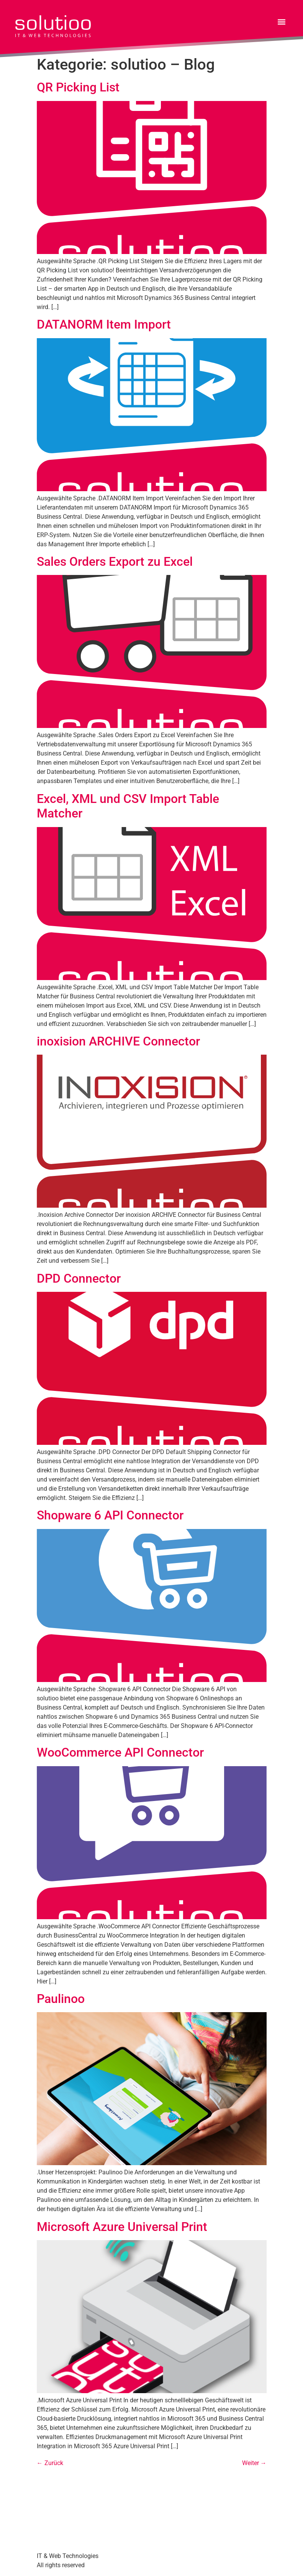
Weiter (254, 2463)
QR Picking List (78, 87)
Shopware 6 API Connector (110, 1515)
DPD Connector (79, 1278)
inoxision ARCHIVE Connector (118, 1041)
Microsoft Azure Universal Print (122, 2226)
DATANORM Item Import (104, 324)
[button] (281, 21)
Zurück (50, 2463)
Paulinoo (61, 1998)
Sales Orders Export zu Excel (115, 561)
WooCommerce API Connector (120, 1752)
